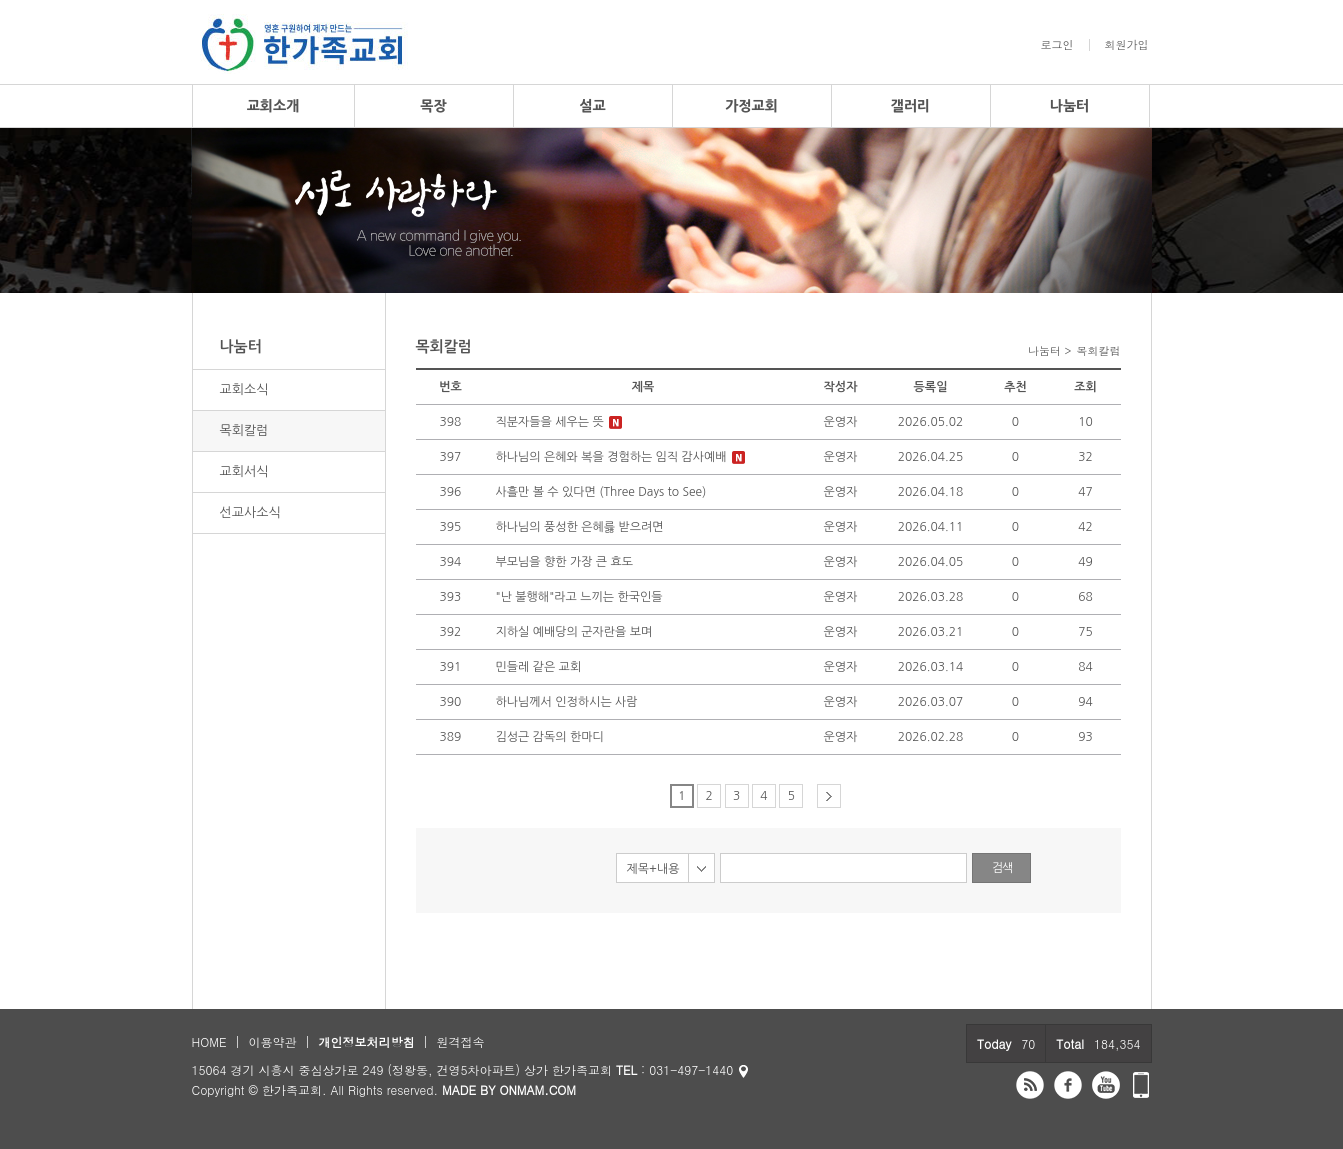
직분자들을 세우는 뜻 (550, 422)
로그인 (1057, 45)
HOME (209, 1041)
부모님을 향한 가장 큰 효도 (565, 562)
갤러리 (910, 106)
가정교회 (751, 106)
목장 (433, 106)
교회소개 (273, 106)
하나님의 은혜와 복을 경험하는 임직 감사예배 (611, 457)
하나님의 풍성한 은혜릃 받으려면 (580, 527)
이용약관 (272, 1041)
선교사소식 (250, 512)
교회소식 (244, 389)
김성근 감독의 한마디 (550, 737)
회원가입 (1127, 45)
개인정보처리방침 (366, 1041)
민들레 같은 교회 (539, 667)
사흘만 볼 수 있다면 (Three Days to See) (601, 492)
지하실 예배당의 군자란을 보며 (574, 632)
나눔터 (1069, 106)
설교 (592, 106)
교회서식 (244, 471)
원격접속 (460, 1041)
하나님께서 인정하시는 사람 (567, 702)
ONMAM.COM (537, 1089)
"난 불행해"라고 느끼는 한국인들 (579, 597)
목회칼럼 (244, 430)
